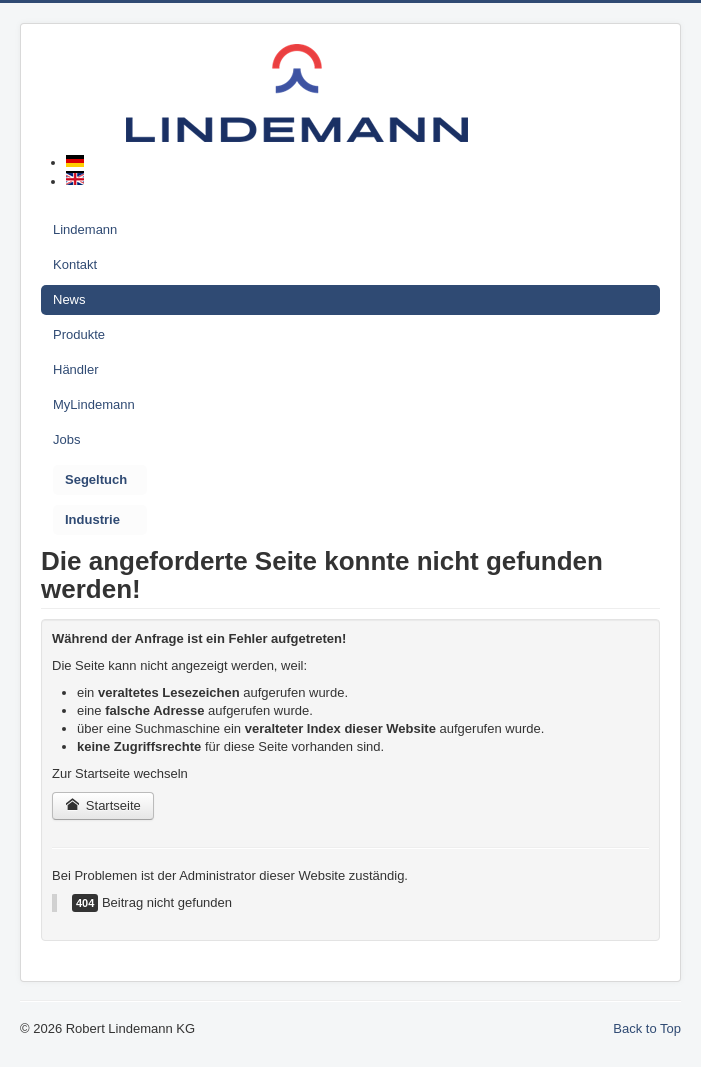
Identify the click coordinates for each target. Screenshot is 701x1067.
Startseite (103, 805)
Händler (76, 369)
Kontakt (75, 264)
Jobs (66, 439)
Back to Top (647, 1028)
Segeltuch (96, 479)
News (69, 299)
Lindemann (85, 229)
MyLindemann (94, 404)
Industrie (92, 519)
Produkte (79, 334)
